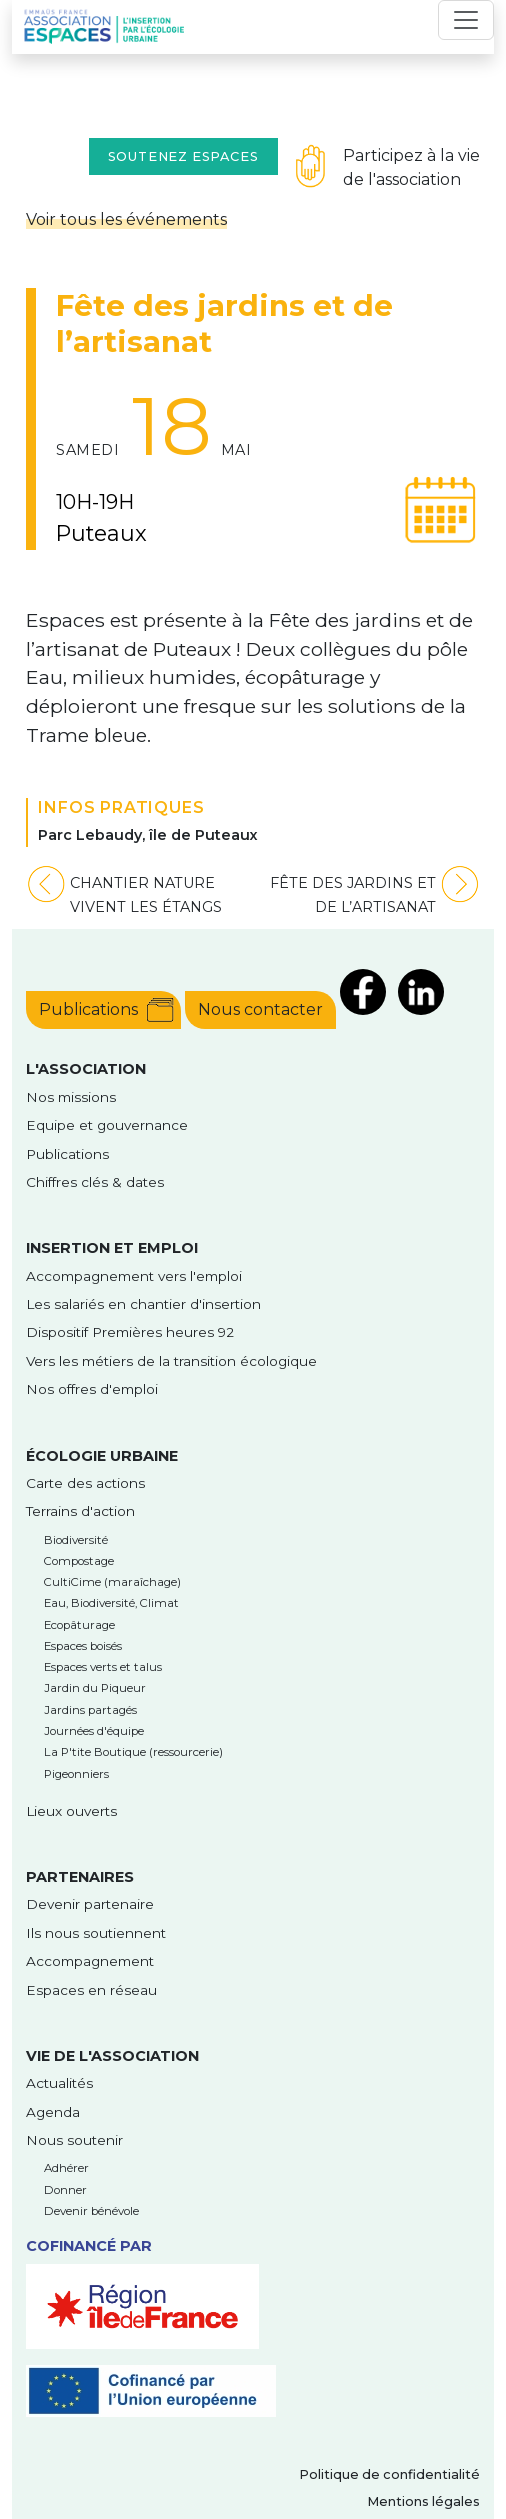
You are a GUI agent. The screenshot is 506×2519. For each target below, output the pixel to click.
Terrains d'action (80, 1511)
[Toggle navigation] (466, 20)
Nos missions (71, 1097)
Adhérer (66, 2168)
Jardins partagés (90, 1710)
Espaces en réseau (91, 1990)
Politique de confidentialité (389, 2474)
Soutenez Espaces (183, 156)
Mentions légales (423, 2501)
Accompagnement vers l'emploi (134, 1276)
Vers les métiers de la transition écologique (171, 1361)
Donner (65, 2190)
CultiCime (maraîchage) (112, 1582)
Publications (88, 1009)
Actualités (59, 2083)
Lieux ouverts (71, 1811)
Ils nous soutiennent (96, 1933)
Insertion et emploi (112, 1248)
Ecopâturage (79, 1625)
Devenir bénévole (91, 2211)
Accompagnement (90, 1961)
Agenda (53, 2112)
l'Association (86, 1069)
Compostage (79, 1561)
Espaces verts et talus (103, 1667)
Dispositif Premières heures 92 (130, 1332)
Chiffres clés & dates (95, 1182)
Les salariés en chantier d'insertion (143, 1304)
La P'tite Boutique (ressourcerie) (133, 1752)
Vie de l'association (112, 2056)
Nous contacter (260, 1009)
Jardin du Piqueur (95, 1688)
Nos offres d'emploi (92, 1389)
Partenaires (80, 1877)
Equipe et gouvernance (107, 1125)
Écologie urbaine (102, 1456)
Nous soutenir (74, 2140)
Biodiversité (76, 1540)
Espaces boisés (83, 1646)
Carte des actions (85, 1483)
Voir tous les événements (126, 219)
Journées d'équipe (94, 1731)
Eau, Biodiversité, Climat (111, 1603)
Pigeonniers (76, 1774)
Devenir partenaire (90, 1904)
